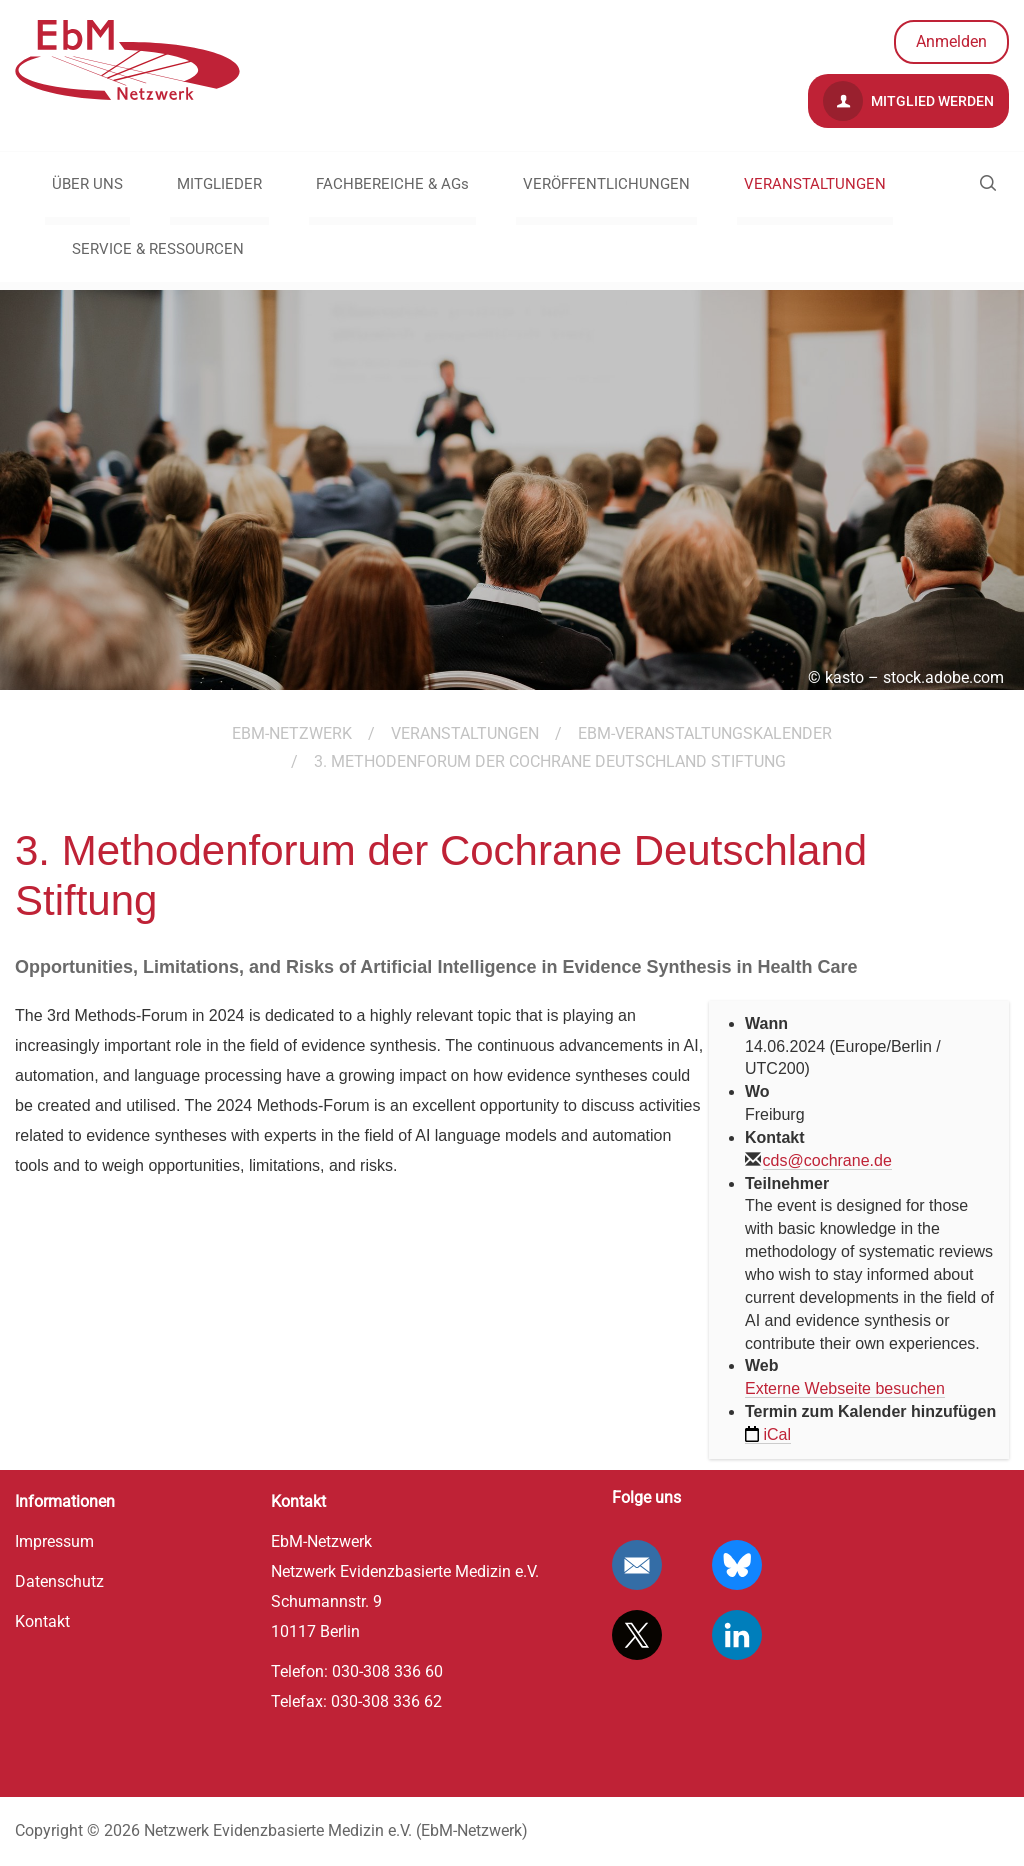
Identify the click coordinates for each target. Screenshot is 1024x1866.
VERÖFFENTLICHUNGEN (606, 184)
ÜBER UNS (87, 184)
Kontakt (42, 1621)
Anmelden (951, 41)
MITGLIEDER (219, 184)
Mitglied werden (908, 101)
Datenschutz (59, 1581)
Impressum (54, 1541)
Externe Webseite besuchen (845, 1388)
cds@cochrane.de (827, 1160)
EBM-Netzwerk (292, 733)
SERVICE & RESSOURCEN (158, 249)
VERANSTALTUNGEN (815, 184)
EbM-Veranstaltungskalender (705, 733)
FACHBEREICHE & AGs (392, 184)
